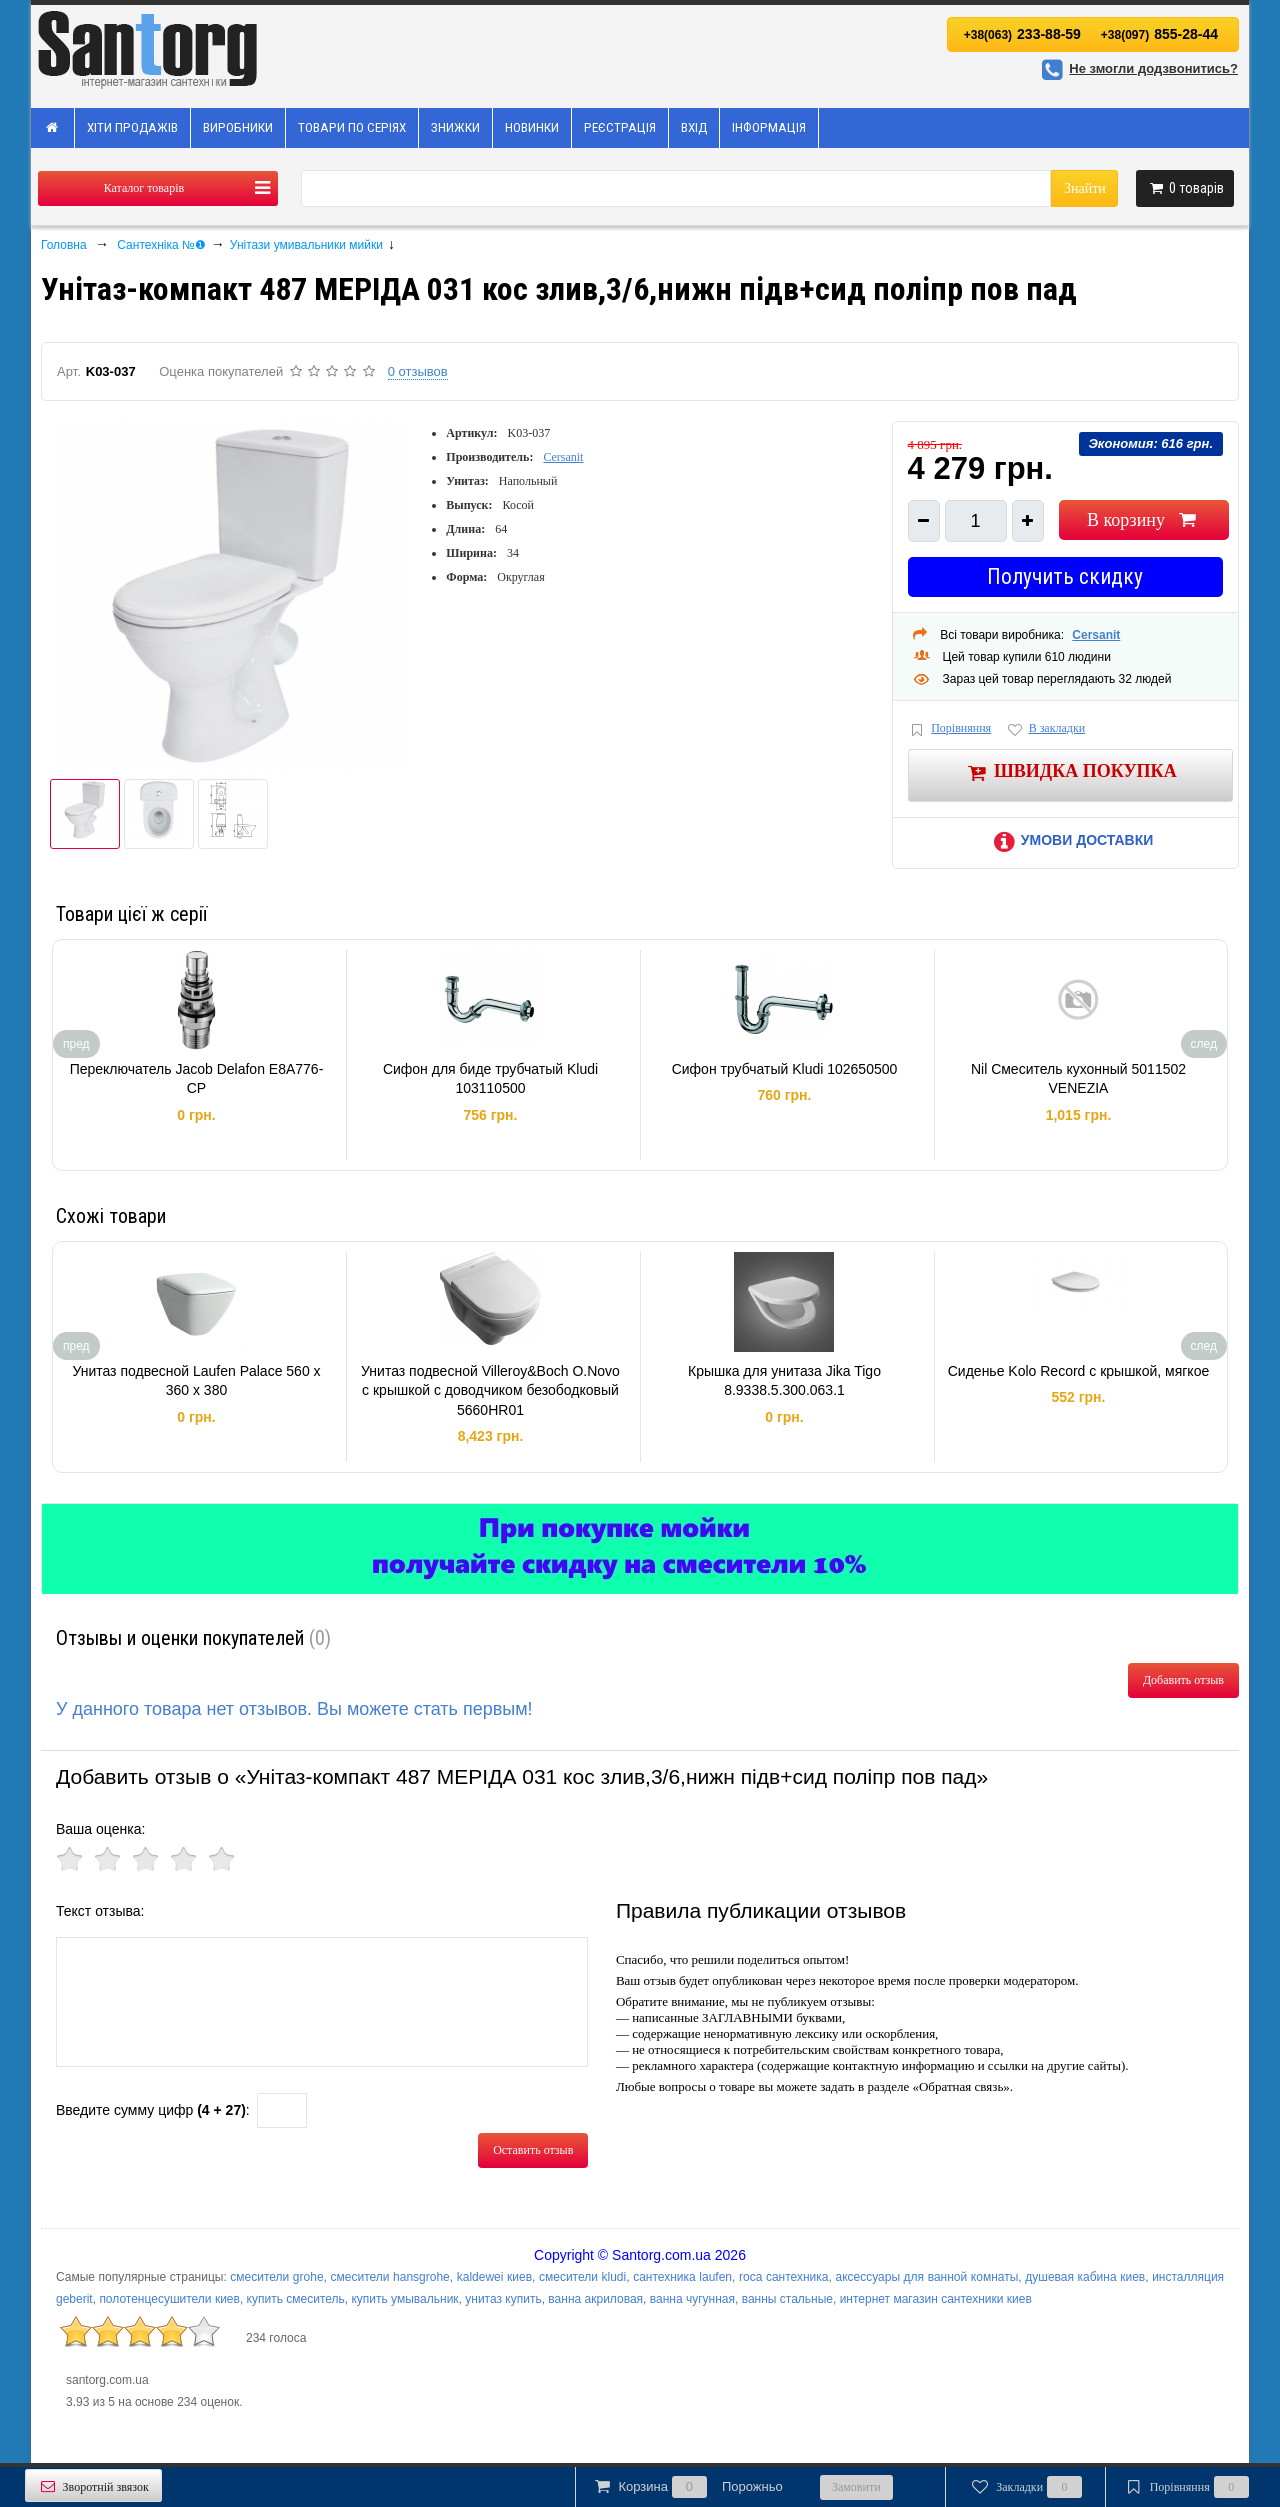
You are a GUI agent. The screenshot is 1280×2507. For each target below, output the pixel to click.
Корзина (687, 2487)
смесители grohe (276, 2277)
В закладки (1045, 729)
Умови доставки (1070, 840)
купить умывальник (404, 2299)
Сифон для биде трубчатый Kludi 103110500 (490, 1079)
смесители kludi (582, 2277)
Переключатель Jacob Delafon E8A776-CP (197, 1079)
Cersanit (563, 457)
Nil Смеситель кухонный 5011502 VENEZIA (1078, 1079)
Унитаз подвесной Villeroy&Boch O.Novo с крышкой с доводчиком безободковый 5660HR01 (490, 1390)
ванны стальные (787, 2299)
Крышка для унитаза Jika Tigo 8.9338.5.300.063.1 (784, 1381)
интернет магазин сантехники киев (936, 2299)
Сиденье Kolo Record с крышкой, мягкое (1078, 1371)
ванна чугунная (692, 2299)
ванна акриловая (595, 2299)
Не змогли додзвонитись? (1137, 68)
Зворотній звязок (93, 2486)
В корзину (1143, 520)
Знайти (1085, 188)
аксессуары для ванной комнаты (926, 2277)
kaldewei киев (494, 2277)
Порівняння (950, 729)
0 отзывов (418, 371)
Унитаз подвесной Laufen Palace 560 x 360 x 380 (196, 1381)
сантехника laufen (682, 2277)
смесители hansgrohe (390, 2277)
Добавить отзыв (1183, 1680)
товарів (1185, 188)
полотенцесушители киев (169, 2299)
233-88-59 (1022, 34)
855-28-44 (1159, 34)
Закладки (1025, 2487)
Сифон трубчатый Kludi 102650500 (785, 1069)
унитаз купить (503, 2299)
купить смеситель (296, 2299)
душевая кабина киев (1085, 2277)
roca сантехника (784, 2277)
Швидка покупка (1070, 772)
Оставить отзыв (533, 2150)
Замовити (856, 2487)
